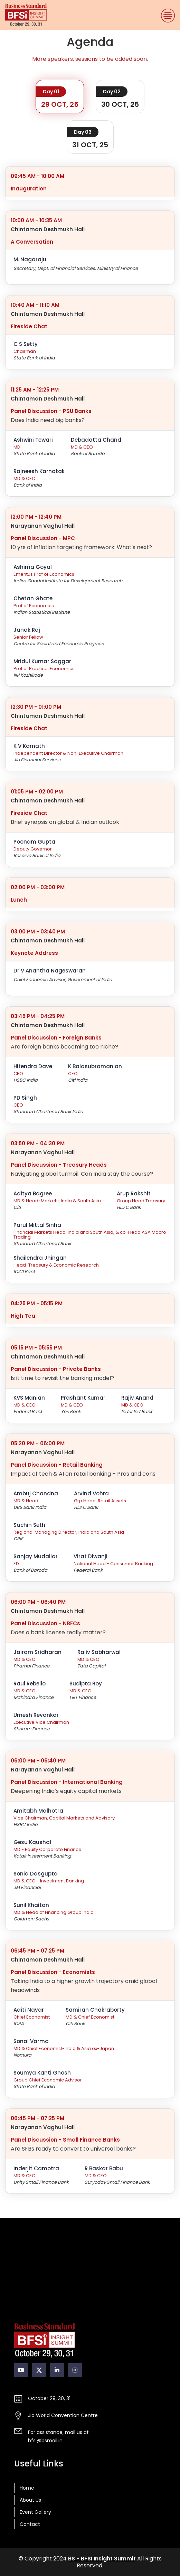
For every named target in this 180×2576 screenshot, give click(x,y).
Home (27, 2487)
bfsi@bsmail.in (45, 2440)
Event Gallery (35, 2512)
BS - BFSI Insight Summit (102, 2559)
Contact (30, 2524)
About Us (30, 2500)
